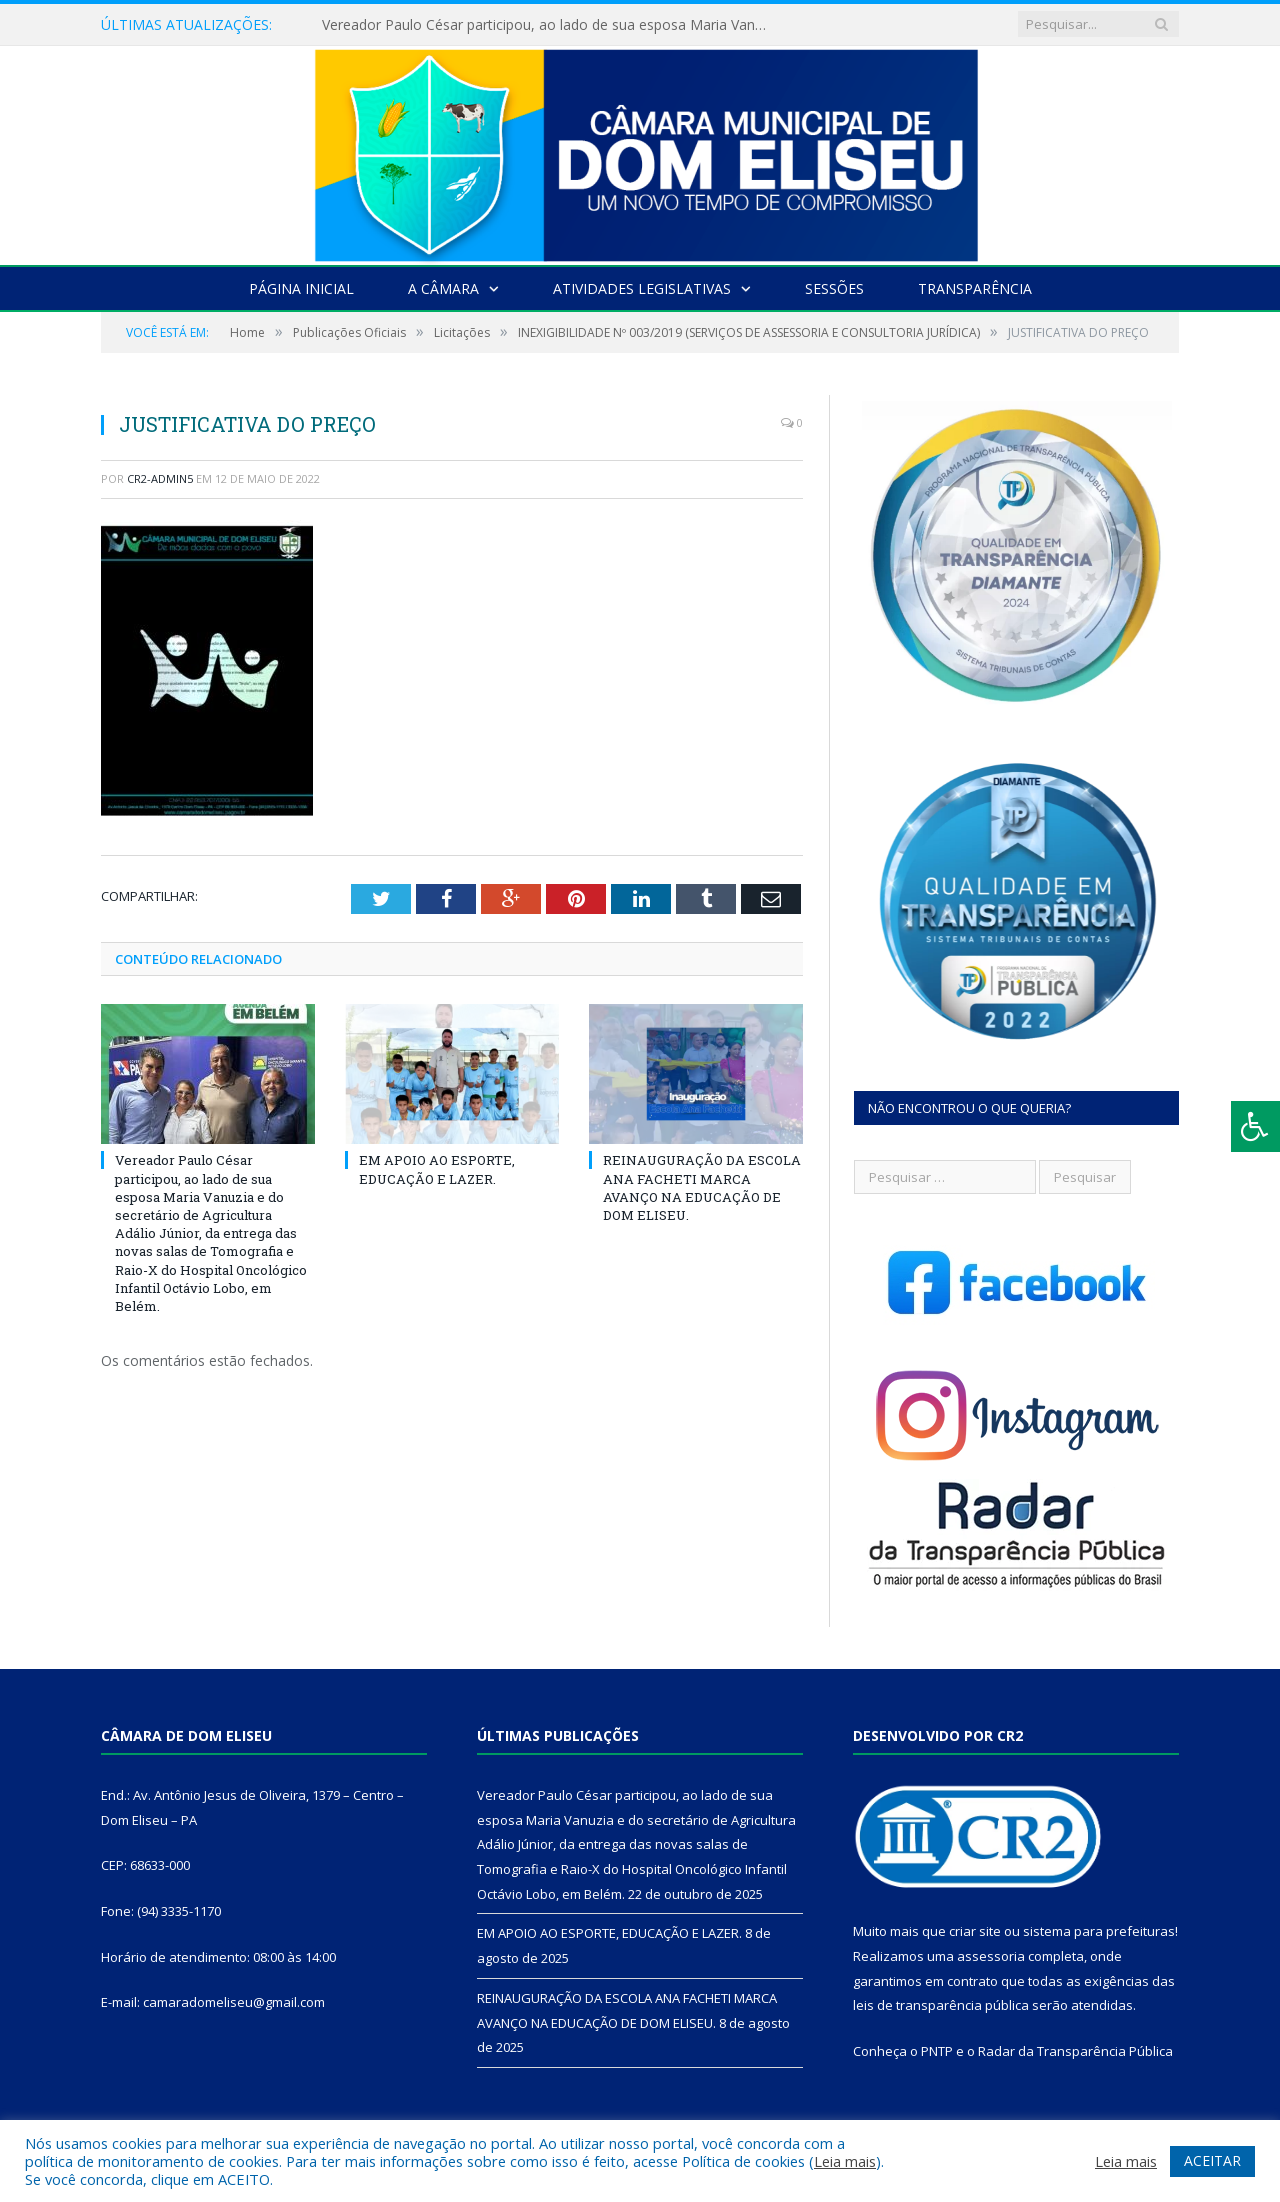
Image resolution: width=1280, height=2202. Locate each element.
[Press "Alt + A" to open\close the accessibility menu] (1255, 1126)
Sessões (834, 288)
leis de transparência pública (941, 2005)
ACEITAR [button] (1212, 2160)
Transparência (975, 288)
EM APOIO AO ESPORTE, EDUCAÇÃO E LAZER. (437, 1169)
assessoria (991, 1956)
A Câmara (443, 288)
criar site (975, 1931)
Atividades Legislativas (642, 288)
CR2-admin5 (160, 478)
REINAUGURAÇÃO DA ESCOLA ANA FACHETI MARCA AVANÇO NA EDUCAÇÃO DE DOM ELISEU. (702, 1187)
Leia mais (845, 2161)
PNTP (937, 2051)
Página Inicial (301, 288)
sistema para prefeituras (1099, 1931)
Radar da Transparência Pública (1075, 2051)
